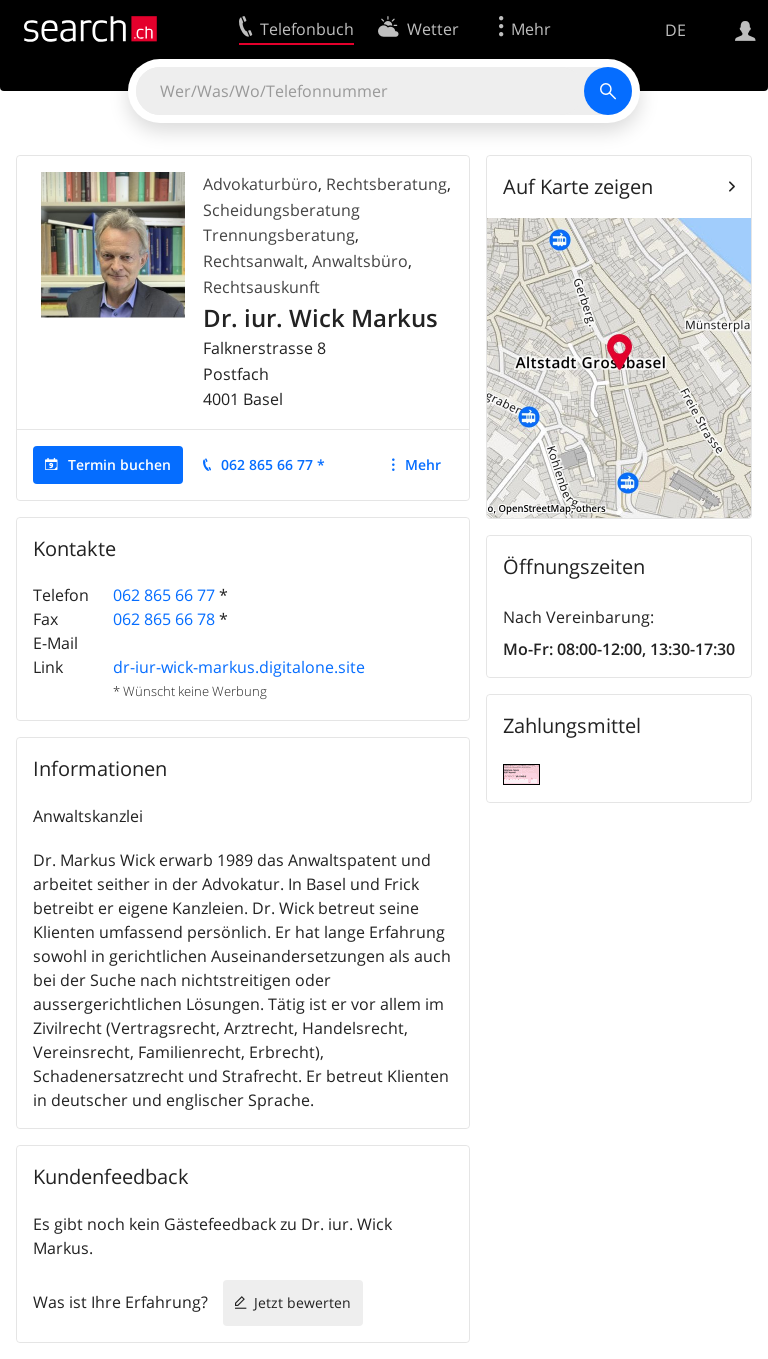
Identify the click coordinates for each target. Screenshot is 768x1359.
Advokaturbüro (260, 184)
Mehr (423, 464)
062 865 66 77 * (273, 464)
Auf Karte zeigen (578, 186)
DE (675, 30)
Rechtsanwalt (253, 261)
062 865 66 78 (164, 619)
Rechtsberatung (386, 184)
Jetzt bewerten (302, 1302)
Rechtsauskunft (261, 287)
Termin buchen (119, 464)
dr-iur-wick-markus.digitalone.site (239, 667)
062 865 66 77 (164, 595)
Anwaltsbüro (360, 261)
